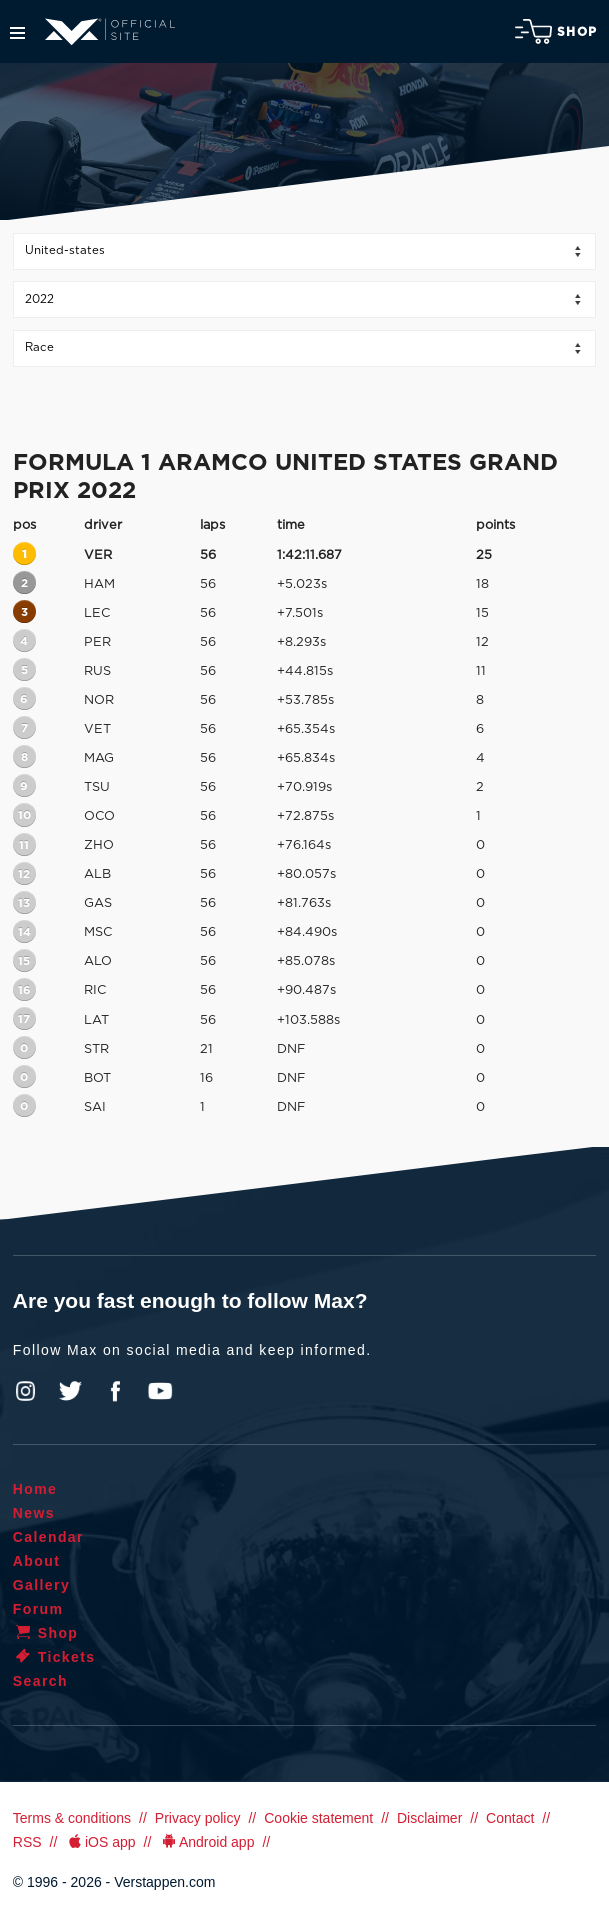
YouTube (160, 1391)
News (34, 1513)
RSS (27, 1842)
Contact (510, 1818)
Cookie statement (318, 1818)
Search (40, 1681)
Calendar (48, 1537)
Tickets (54, 1657)
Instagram (26, 1391)
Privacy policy (198, 1818)
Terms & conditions (72, 1818)
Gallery (41, 1585)
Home (35, 1489)
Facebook (115, 1391)
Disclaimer (429, 1818)
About (36, 1561)
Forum (38, 1609)
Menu (17, 33)
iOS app (100, 1842)
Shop (556, 31)
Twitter (71, 1391)
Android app (206, 1842)
